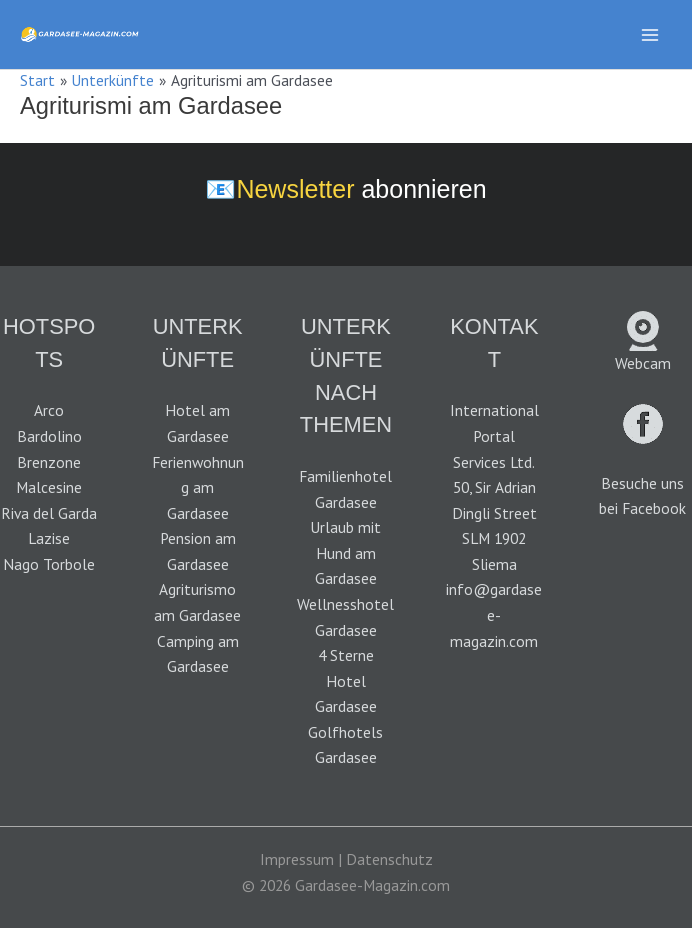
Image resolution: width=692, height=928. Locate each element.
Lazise (49, 538)
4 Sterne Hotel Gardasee (346, 680)
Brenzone (49, 462)
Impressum (297, 859)
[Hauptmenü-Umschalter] (650, 34)
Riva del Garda (49, 513)
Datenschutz (389, 859)
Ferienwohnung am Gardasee (198, 487)
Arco (49, 410)
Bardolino (49, 436)
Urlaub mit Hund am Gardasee (345, 552)
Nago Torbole (49, 564)
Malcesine (49, 487)
